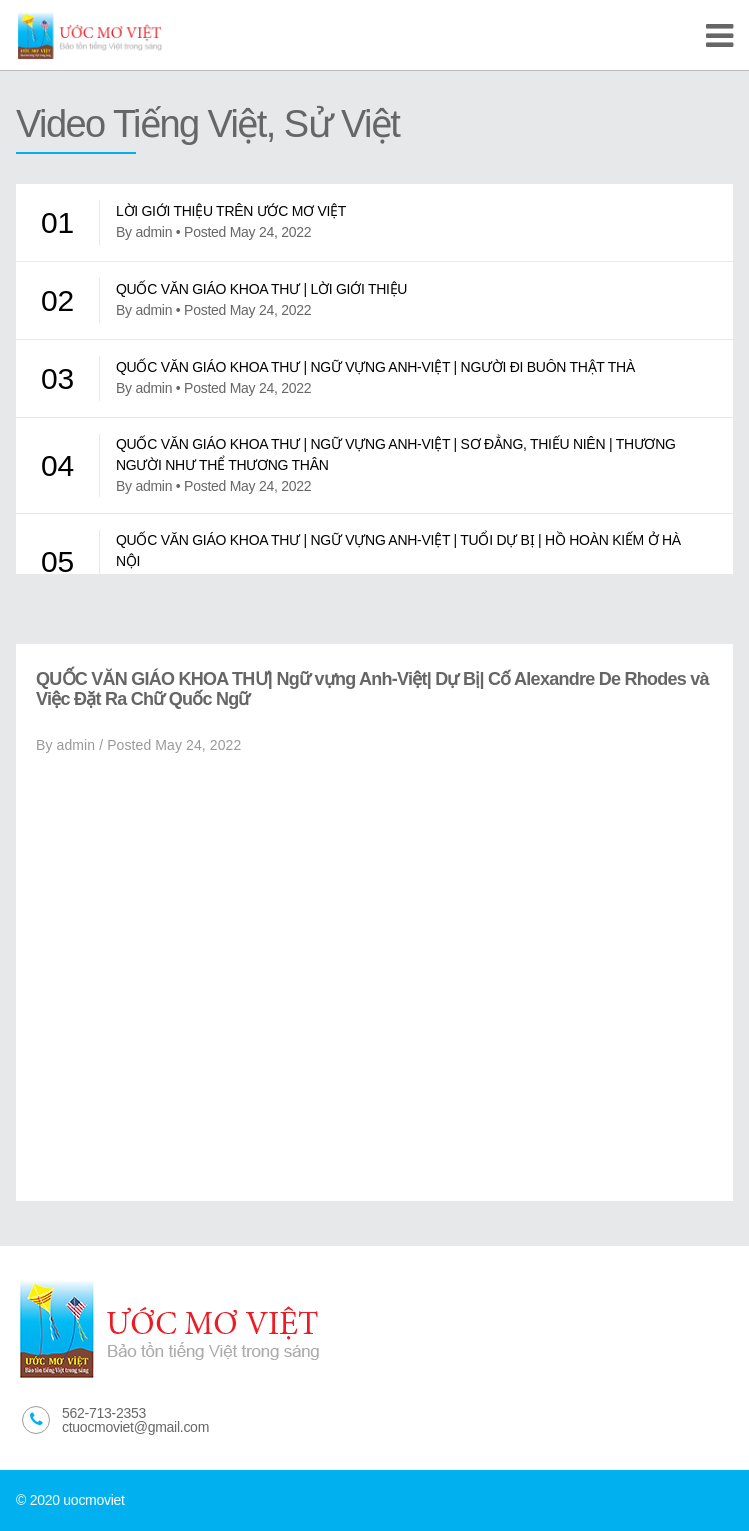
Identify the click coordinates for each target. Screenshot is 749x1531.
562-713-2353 (104, 1413)
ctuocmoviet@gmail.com (135, 1427)
